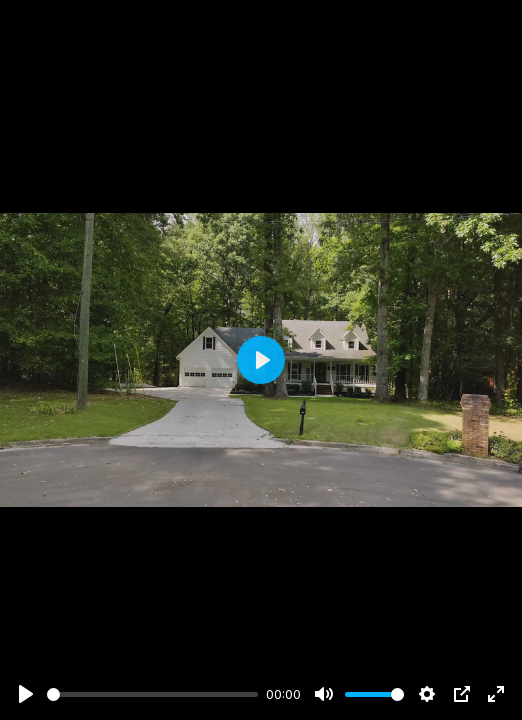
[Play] (26, 694)
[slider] (152, 694)
